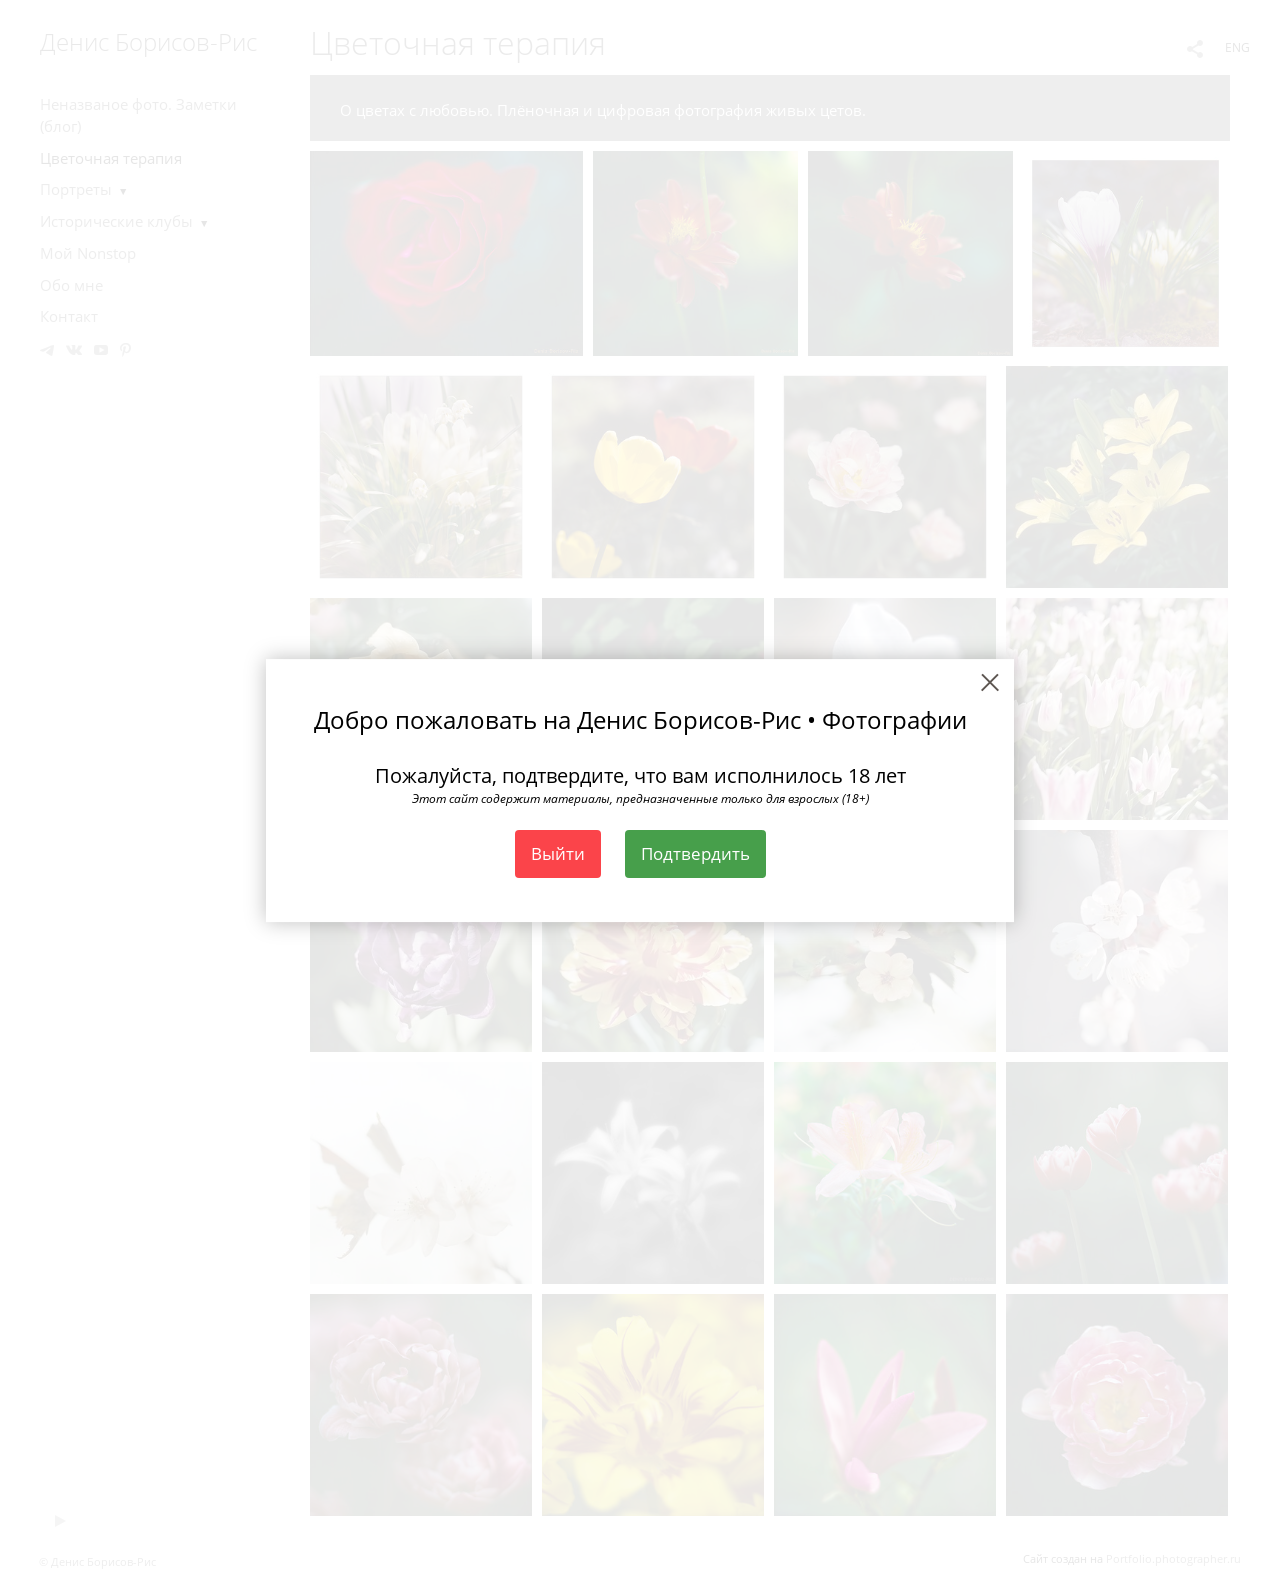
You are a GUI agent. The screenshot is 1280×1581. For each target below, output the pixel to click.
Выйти (558, 853)
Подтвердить (695, 853)
